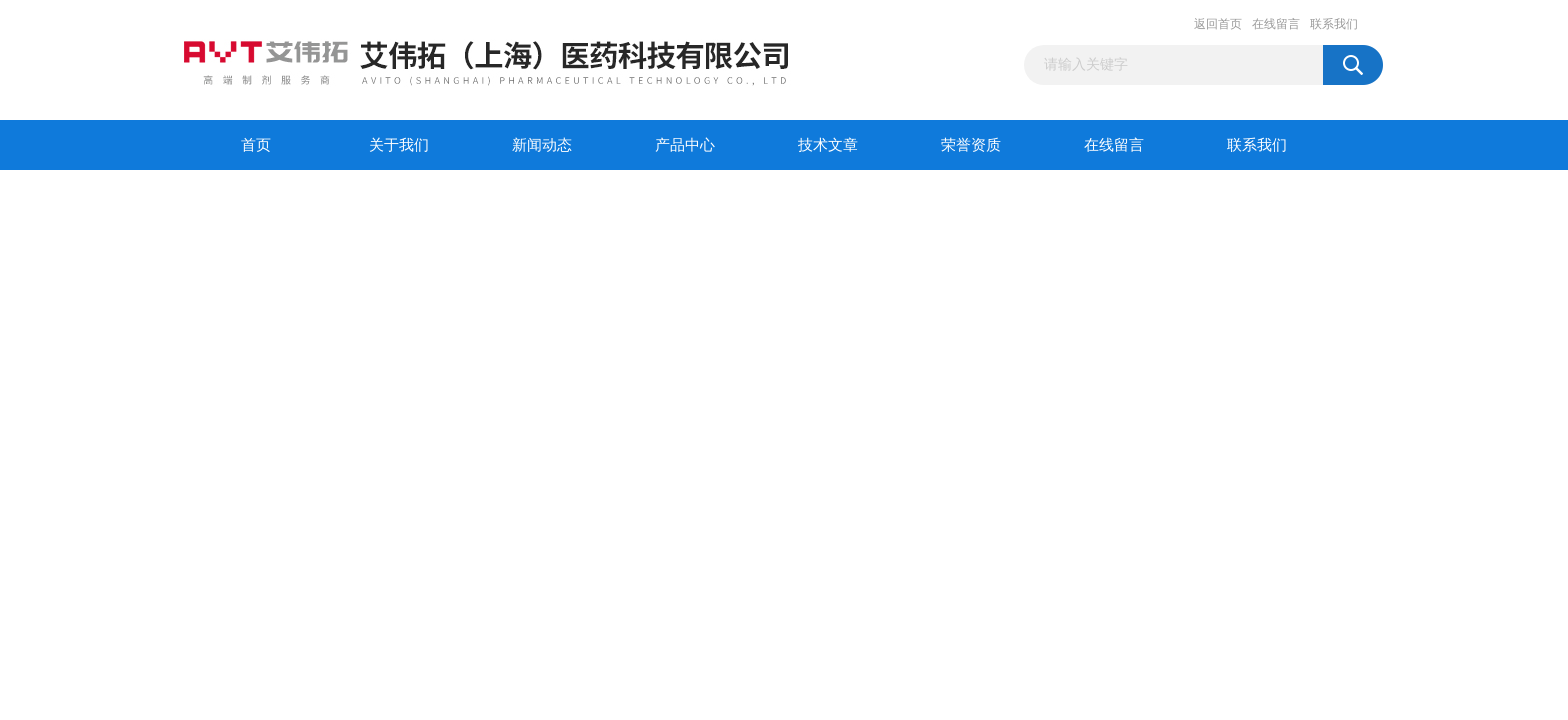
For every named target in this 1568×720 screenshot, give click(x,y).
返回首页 (1218, 24)
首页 (256, 145)
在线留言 (1276, 24)
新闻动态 (542, 145)
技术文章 (828, 145)
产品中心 (685, 145)
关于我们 (399, 145)
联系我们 (1334, 24)
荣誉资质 (971, 145)
